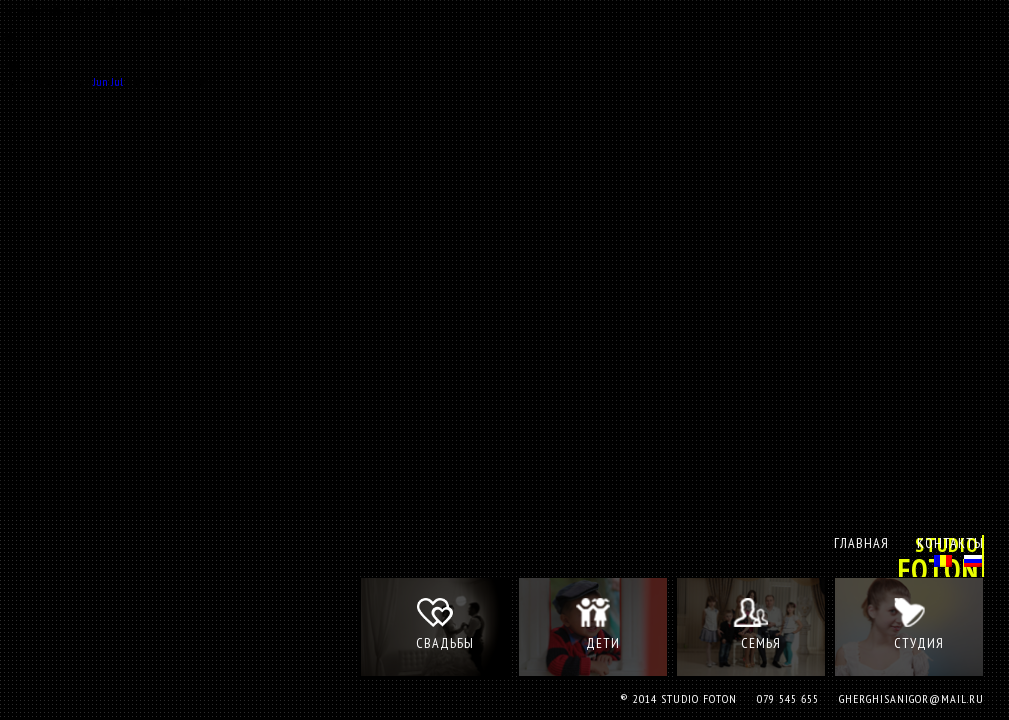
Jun (100, 81)
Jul (117, 81)
